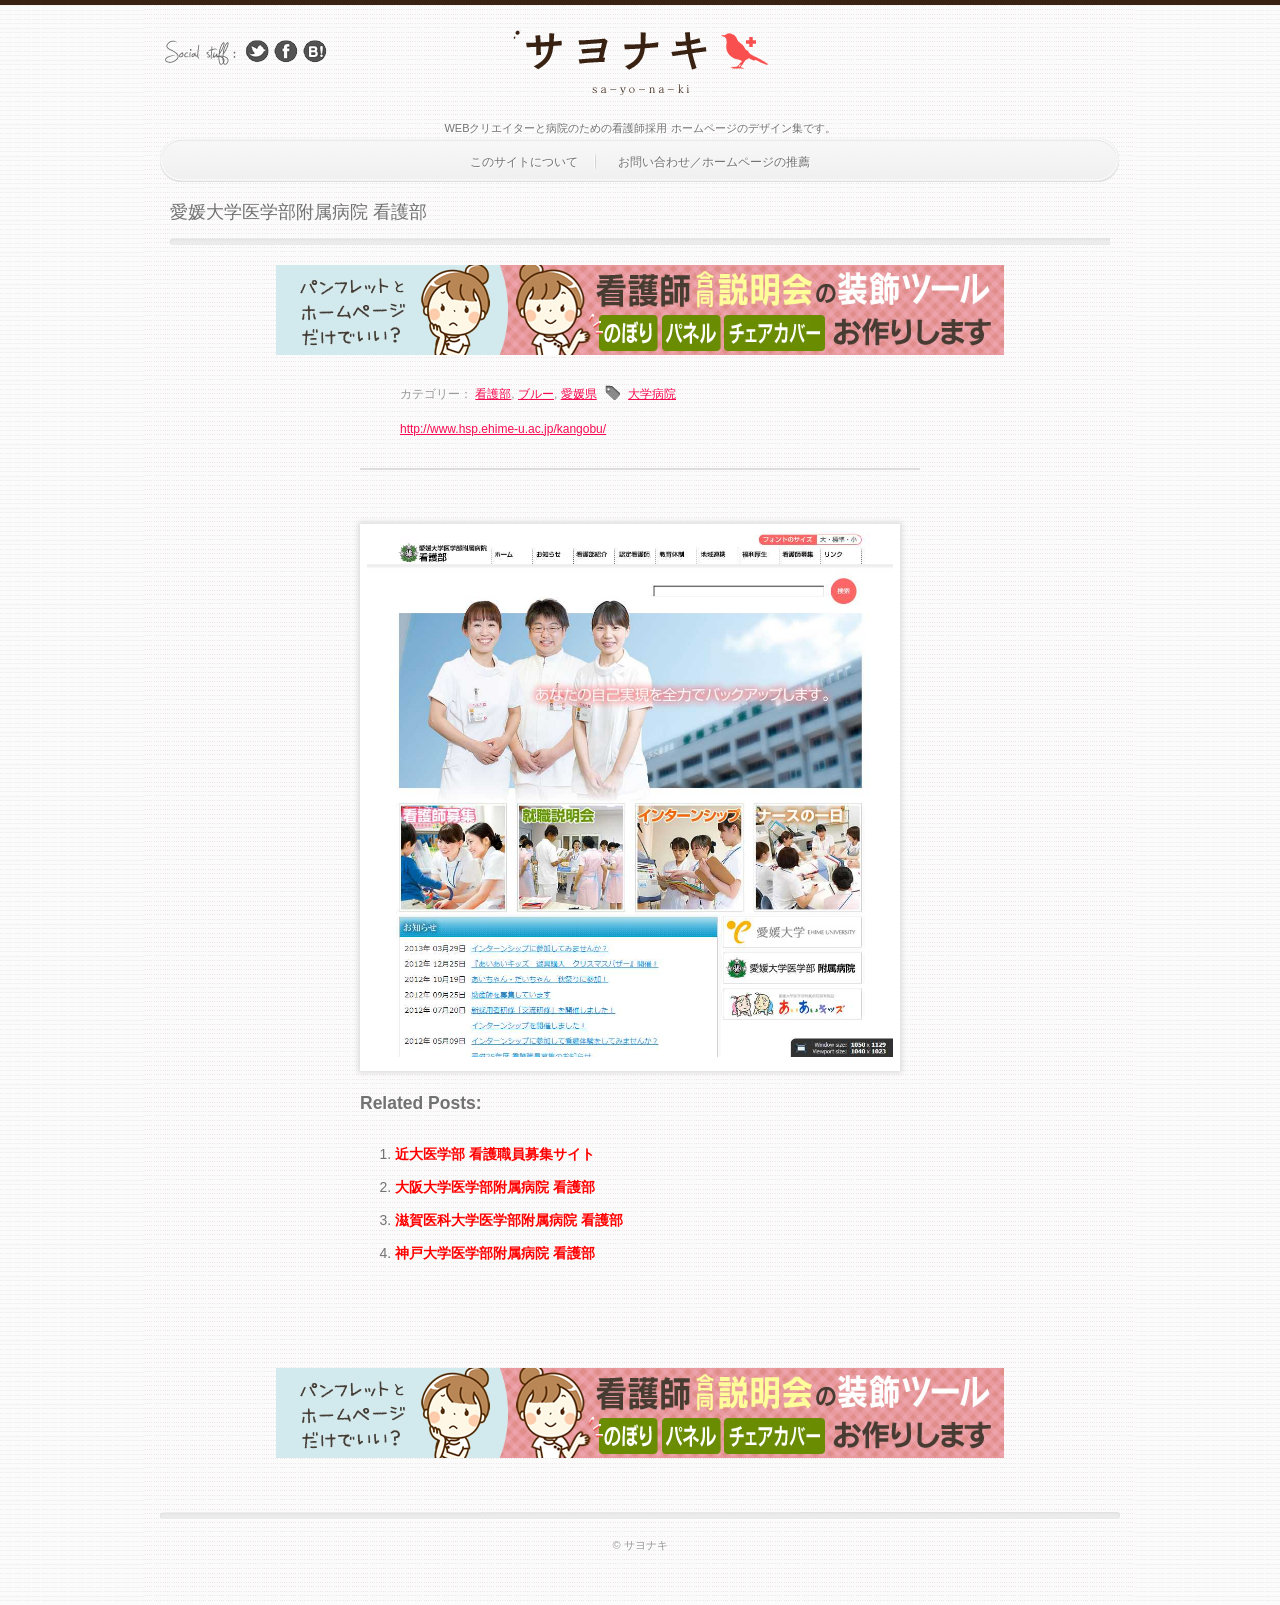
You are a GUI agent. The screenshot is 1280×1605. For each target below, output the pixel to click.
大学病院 (652, 394)
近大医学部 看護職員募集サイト (495, 1154)
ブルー (536, 394)
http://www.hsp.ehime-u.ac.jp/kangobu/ (503, 429)
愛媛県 (579, 394)
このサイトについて (524, 162)
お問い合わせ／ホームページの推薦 (714, 162)
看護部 (493, 394)
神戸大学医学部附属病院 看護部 (495, 1253)
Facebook (286, 51)
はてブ (315, 51)
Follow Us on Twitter (257, 51)
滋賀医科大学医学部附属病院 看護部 (509, 1220)
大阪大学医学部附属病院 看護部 (495, 1187)
